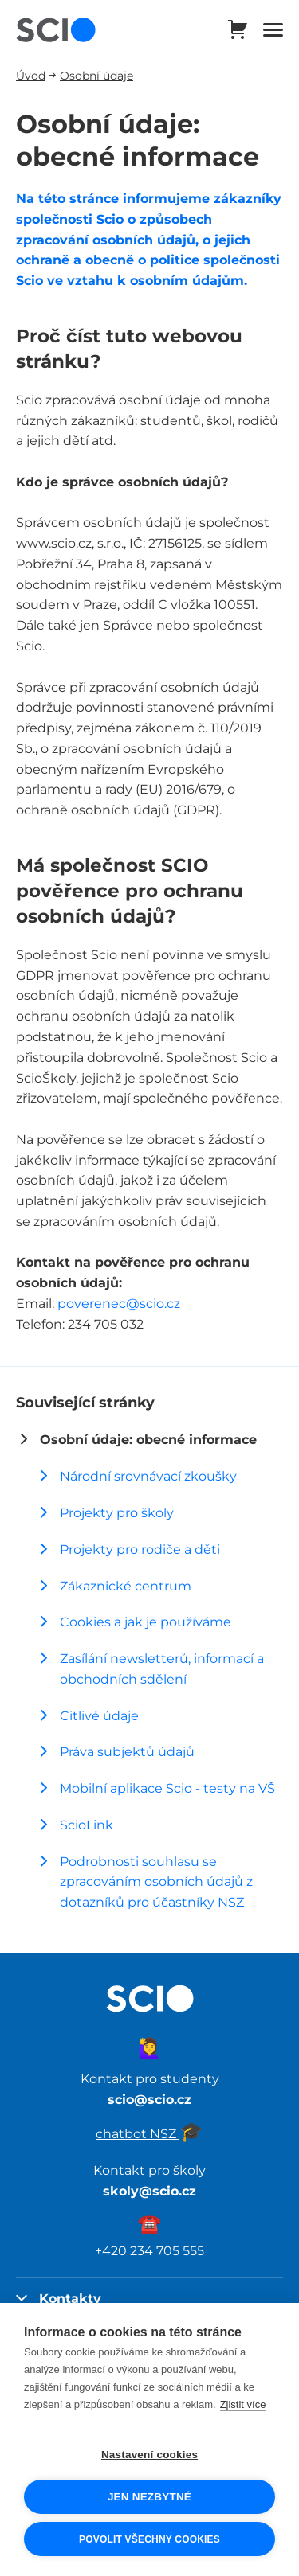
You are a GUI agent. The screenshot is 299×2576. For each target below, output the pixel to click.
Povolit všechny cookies (149, 2539)
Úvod (30, 75)
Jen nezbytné (149, 2497)
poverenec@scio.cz (118, 1303)
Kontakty (58, 2298)
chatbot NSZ (149, 2133)
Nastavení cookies (149, 2455)
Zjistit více (243, 2404)
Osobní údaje (96, 75)
